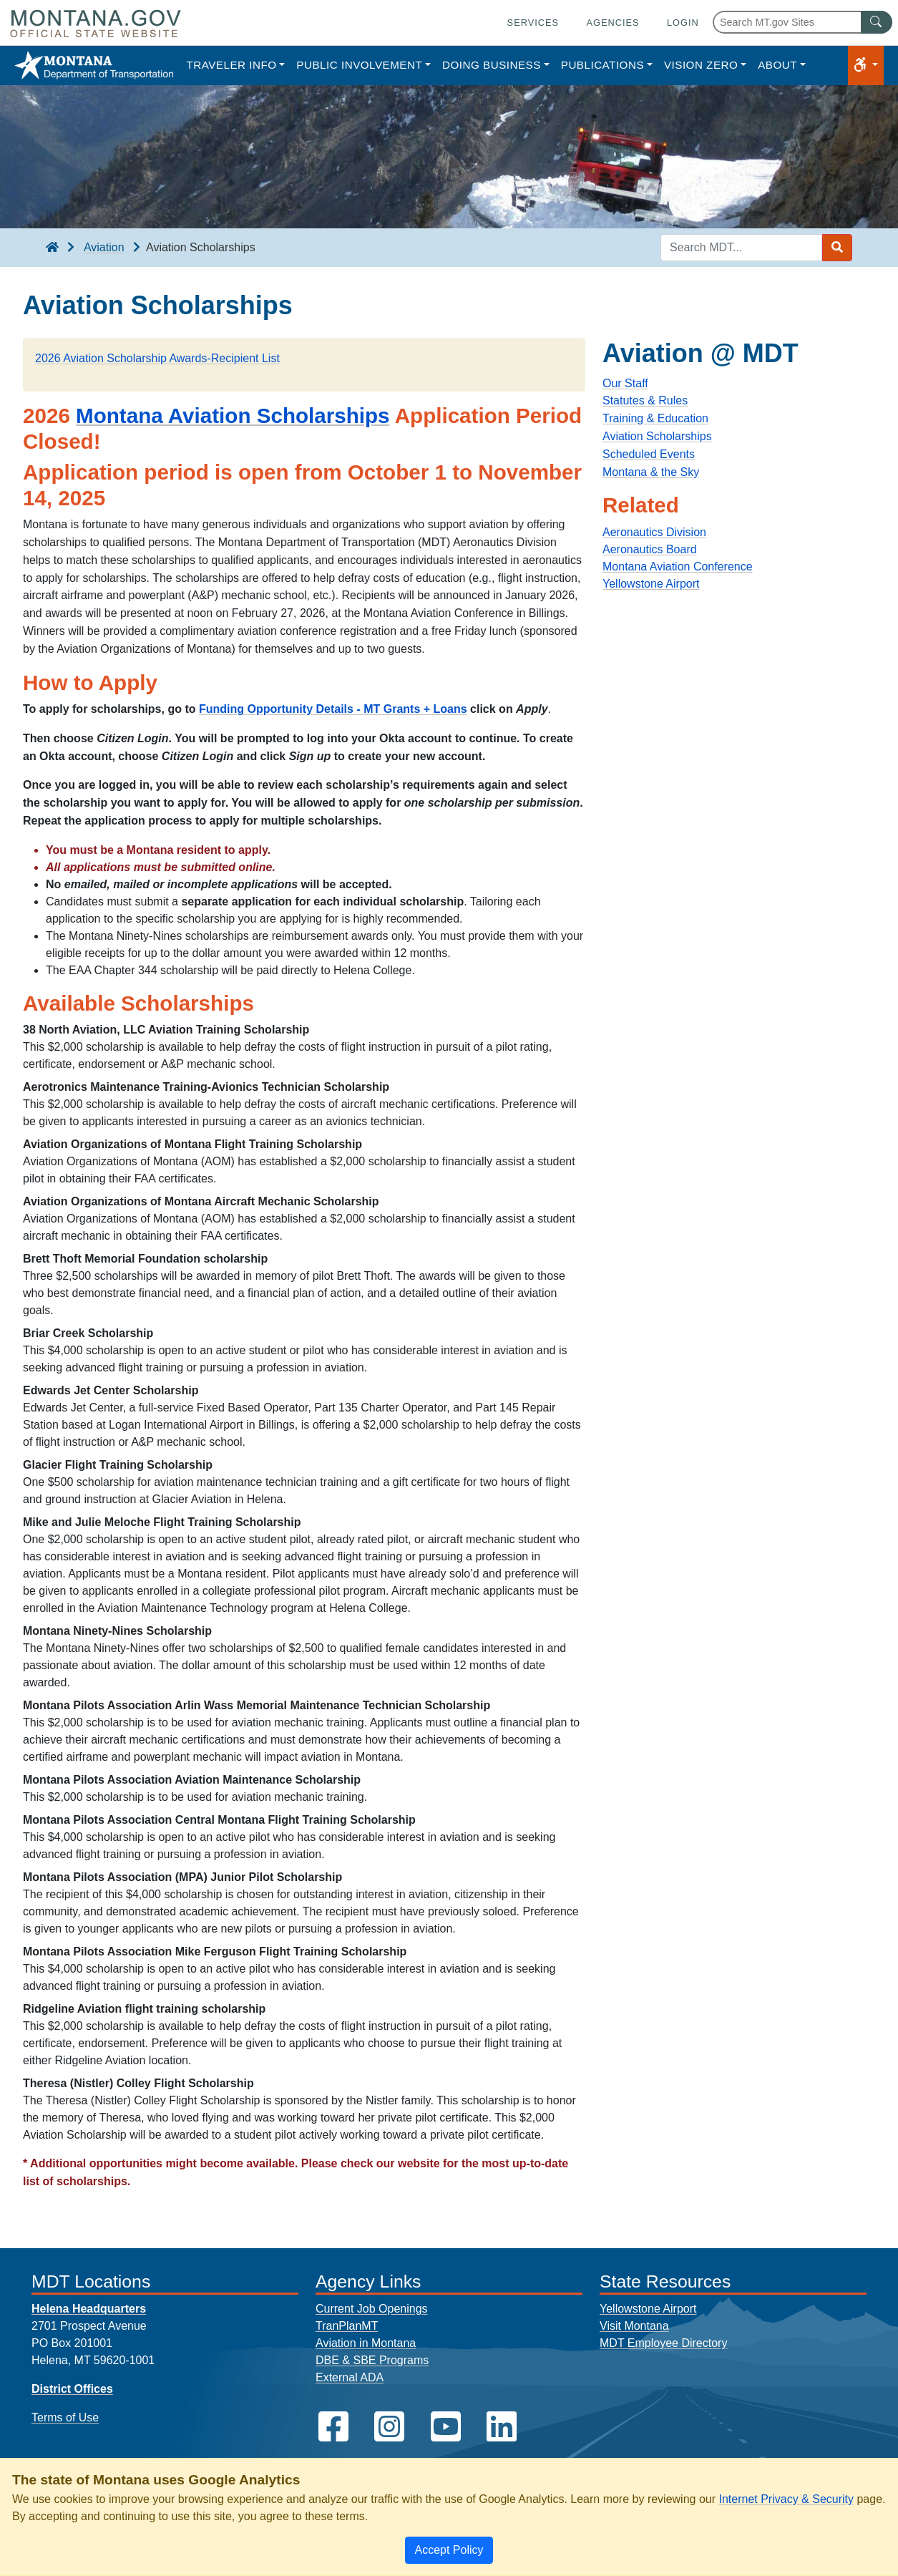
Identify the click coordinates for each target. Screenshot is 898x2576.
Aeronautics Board (649, 549)
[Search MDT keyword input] (741, 247)
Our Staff (625, 383)
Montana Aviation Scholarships (233, 415)
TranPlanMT (347, 2326)
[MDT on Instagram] (389, 2426)
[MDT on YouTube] (446, 2426)
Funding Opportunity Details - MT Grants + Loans (333, 709)
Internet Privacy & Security (786, 2499)
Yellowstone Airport (651, 584)
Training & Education (655, 418)
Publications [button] (602, 65)
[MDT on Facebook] (333, 2426)
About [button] (777, 65)
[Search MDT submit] (837, 247)
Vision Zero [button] (701, 65)
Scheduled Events (648, 454)
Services (533, 22)
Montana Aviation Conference (677, 566)
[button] (866, 65)
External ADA (350, 2377)
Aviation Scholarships (657, 436)
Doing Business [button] (491, 65)
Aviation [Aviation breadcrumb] (104, 247)
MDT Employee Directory (663, 2343)
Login (683, 22)
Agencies (612, 22)
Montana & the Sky (650, 472)
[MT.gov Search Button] (876, 22)
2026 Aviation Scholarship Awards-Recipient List (157, 358)
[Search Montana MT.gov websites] (802, 22)
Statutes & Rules (645, 400)
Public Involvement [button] (359, 65)
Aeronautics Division (654, 532)
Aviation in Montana (366, 2343)
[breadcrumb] (52, 247)
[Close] (448, 2550)
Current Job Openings (372, 2309)
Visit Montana (634, 2326)
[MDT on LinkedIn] (502, 2426)
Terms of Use (65, 2417)
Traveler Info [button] (231, 65)
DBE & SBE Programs (372, 2360)
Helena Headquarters (88, 2309)
